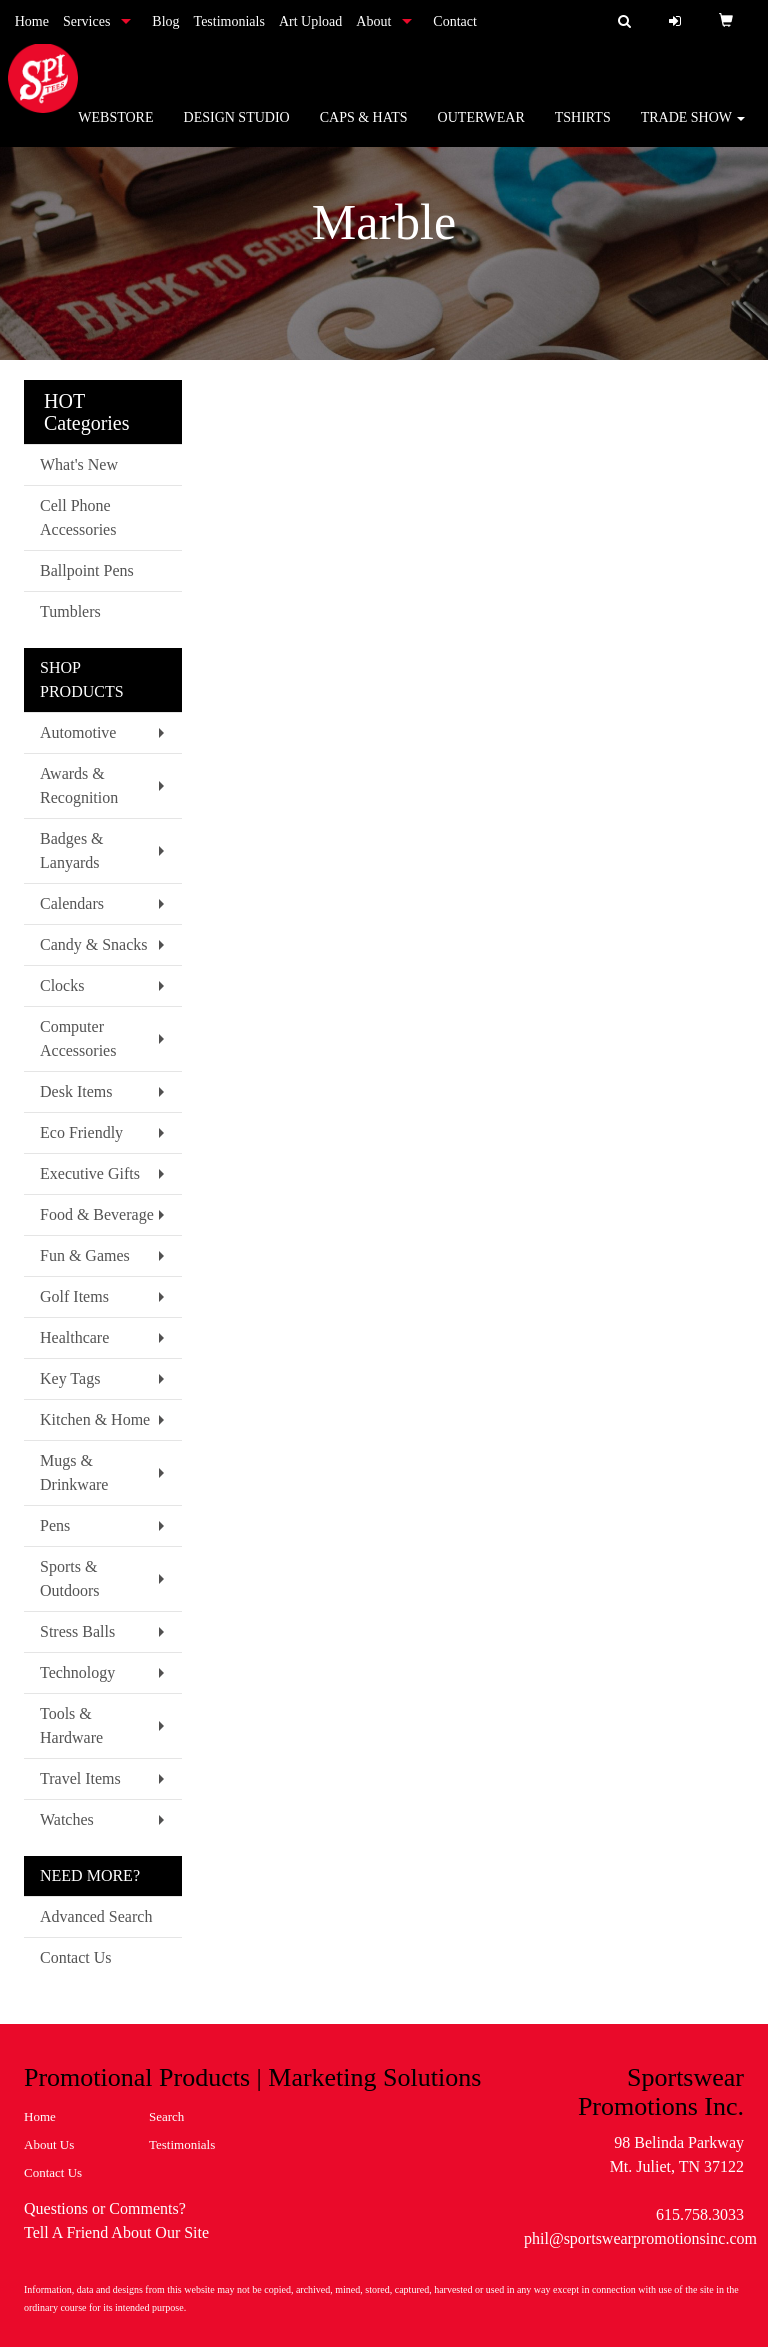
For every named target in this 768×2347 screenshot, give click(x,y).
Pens (55, 1525)
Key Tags (70, 1378)
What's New (79, 464)
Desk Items (76, 1091)
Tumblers (70, 611)
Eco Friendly (81, 1132)
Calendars (72, 903)
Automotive (78, 732)
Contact (455, 21)
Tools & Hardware (71, 1725)
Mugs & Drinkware (74, 1472)
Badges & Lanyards (72, 850)
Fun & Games (85, 1255)
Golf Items (74, 1296)
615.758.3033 (700, 2214)
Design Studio (237, 129)
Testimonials (229, 21)
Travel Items (80, 1778)
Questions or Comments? (105, 2208)
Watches (67, 1819)
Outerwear (481, 129)
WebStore (115, 129)
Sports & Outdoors (70, 1578)
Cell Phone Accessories (78, 517)
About (373, 21)
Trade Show (693, 129)
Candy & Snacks (94, 944)
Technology (77, 1672)
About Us (49, 2144)
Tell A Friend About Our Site (116, 2232)
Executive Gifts (90, 1173)
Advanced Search (96, 1916)
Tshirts (583, 129)
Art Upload (310, 21)
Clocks (62, 985)
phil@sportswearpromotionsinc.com (640, 2238)
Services (86, 21)
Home (32, 21)
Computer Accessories (78, 1038)
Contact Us (76, 1957)
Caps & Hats (364, 129)
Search (166, 2116)
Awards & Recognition (79, 785)
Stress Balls (77, 1631)
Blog (165, 21)
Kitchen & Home (95, 1419)
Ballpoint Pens (87, 570)
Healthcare (74, 1337)
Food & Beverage (97, 1214)
